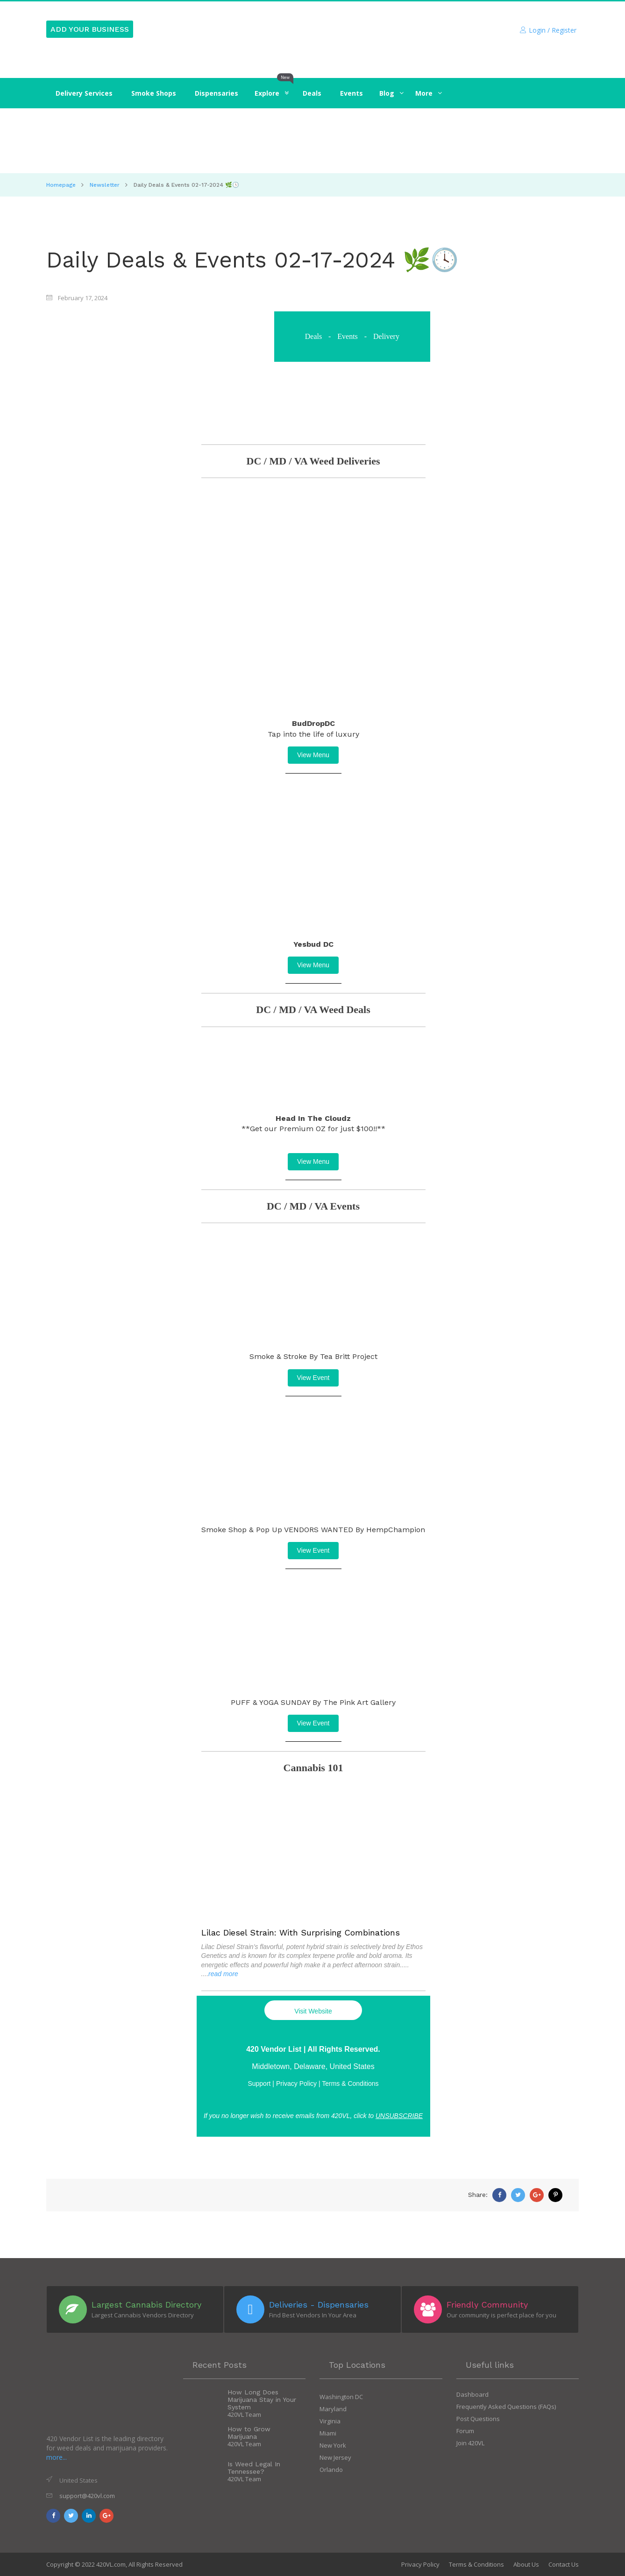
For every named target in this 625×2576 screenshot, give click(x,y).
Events (347, 336)
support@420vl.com (87, 2495)
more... (56, 2457)
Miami (328, 2433)
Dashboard (472, 2394)
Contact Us (563, 2564)
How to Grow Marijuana (248, 2432)
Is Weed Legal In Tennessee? (253, 2467)
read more (223, 1974)
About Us (526, 2564)
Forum (465, 2431)
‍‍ (386, 93)
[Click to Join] (312, 140)
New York (333, 2445)
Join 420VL (470, 2443)
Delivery (386, 336)
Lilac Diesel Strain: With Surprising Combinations (300, 1932)
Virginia (330, 2421)
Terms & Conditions (350, 2083)
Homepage (61, 185)
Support (259, 2083)
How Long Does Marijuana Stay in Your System (261, 2399)
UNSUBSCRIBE (399, 2115)
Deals (313, 336)
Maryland (333, 2409)
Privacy (296, 2083)
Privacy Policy (420, 2564)
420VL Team (244, 2414)
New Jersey (335, 2457)
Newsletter (105, 185)
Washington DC (341, 2396)
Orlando (331, 2469)
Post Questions (478, 2418)
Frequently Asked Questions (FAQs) (506, 2406)
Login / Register (548, 30)
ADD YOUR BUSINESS (89, 29)
